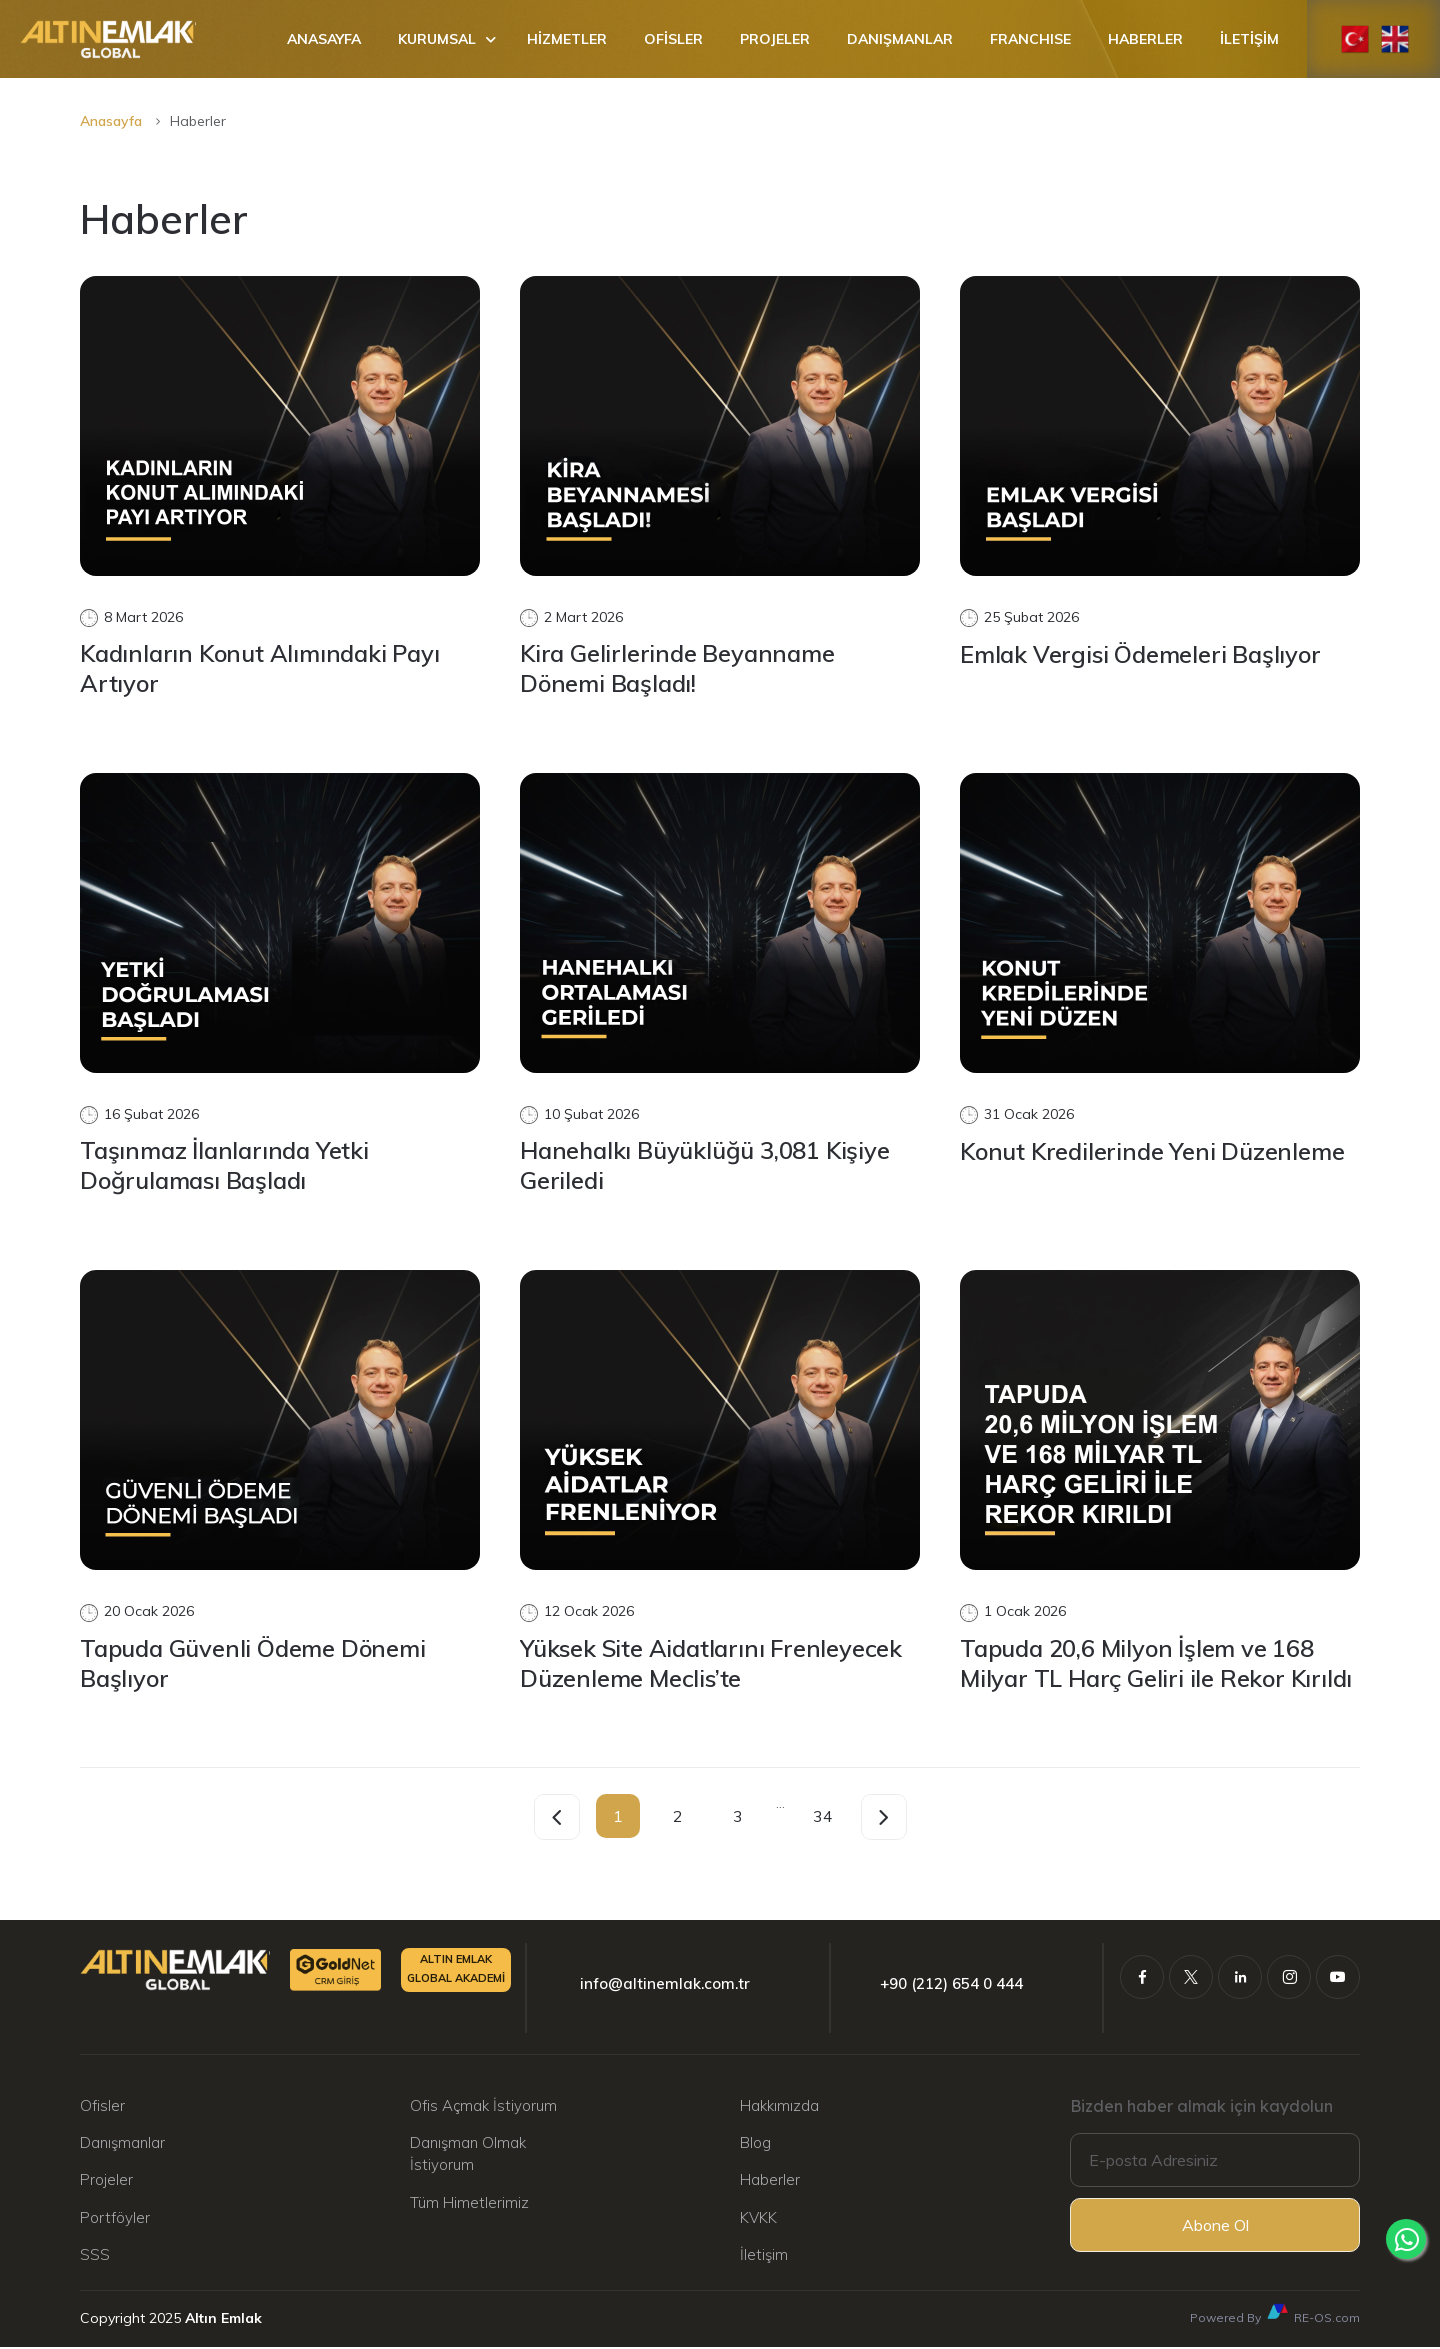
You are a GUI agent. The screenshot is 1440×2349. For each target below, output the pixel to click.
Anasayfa (111, 121)
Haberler (770, 2181)
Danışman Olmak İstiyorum (468, 2155)
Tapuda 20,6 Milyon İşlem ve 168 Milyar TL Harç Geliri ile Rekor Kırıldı (1159, 1664)
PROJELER (775, 39)
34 (823, 1817)
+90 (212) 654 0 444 (951, 1985)
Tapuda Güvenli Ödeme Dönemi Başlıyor (256, 1664)
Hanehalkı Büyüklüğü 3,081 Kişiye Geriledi (707, 1167)
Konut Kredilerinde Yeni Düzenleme (1155, 1152)
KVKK (758, 2219)
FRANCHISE (1030, 39)
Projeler (106, 2181)
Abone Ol (1215, 2227)
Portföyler (115, 2219)
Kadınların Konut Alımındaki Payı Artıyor (265, 669)
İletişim (764, 2256)
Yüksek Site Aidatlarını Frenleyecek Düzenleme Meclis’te (715, 1664)
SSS (95, 2256)
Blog (755, 2144)
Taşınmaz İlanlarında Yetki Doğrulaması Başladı (228, 1167)
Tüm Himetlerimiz (469, 2204)
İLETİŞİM (1249, 39)
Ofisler (102, 2106)
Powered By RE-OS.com (1275, 2315)
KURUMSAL (437, 39)
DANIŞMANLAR (900, 39)
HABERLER (1145, 39)
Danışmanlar (122, 2144)
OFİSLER (673, 39)
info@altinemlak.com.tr (665, 1985)
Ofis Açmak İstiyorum (483, 2106)
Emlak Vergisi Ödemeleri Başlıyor (1143, 654)
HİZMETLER (567, 39)
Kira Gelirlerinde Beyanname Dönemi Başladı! (680, 669)
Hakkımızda (779, 2106)
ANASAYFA (324, 39)
